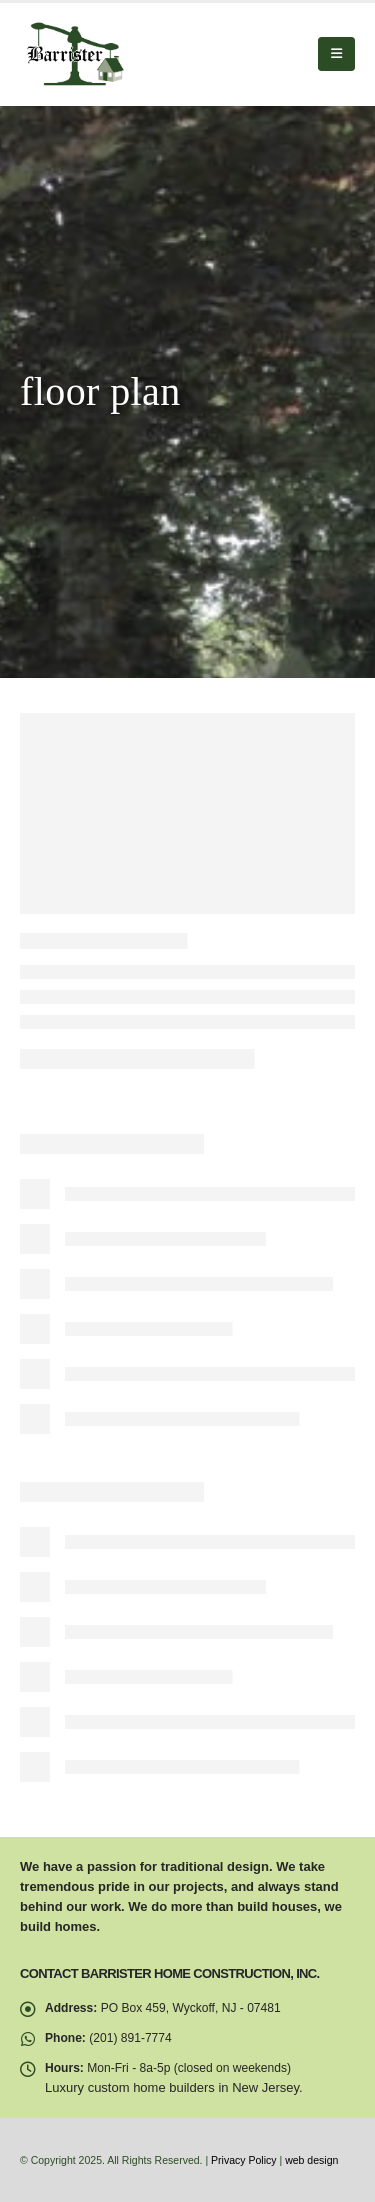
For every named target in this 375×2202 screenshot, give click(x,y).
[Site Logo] (75, 54)
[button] (336, 54)
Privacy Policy (243, 2160)
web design (311, 2160)
